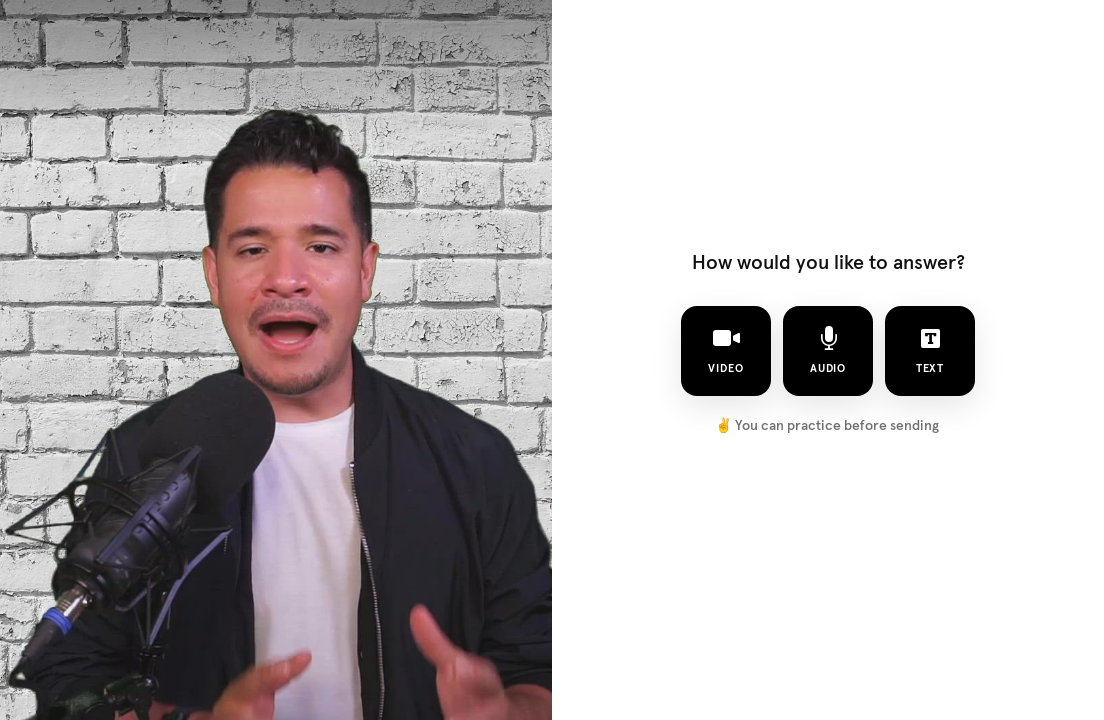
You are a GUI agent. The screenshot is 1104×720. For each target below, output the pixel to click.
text (930, 350)
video (726, 350)
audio (828, 350)
